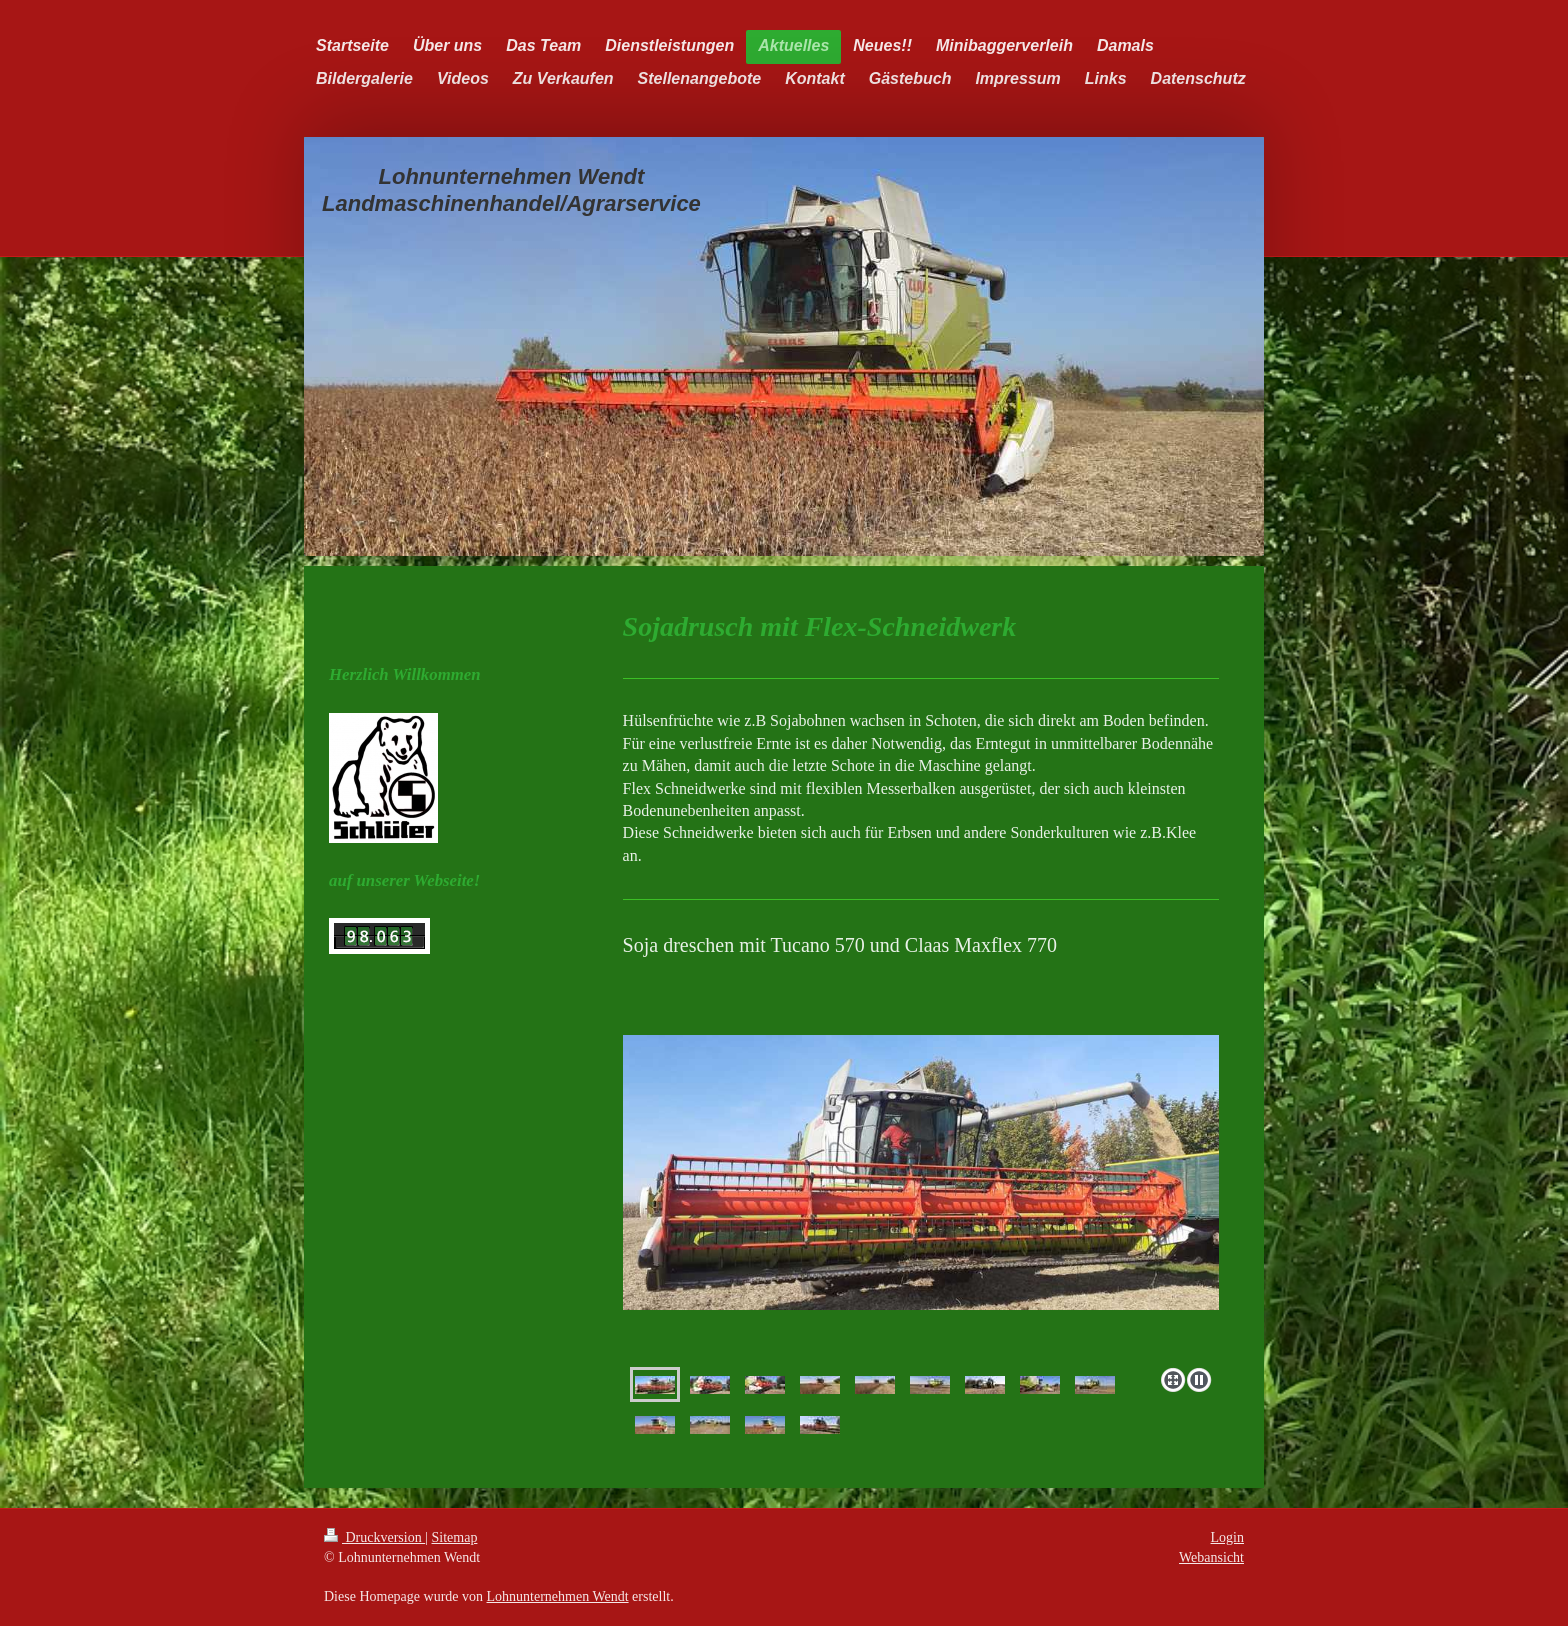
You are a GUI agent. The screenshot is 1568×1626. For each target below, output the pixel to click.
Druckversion (374, 1537)
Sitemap (455, 1537)
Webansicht (1211, 1557)
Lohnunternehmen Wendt (558, 1596)
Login (1227, 1537)
